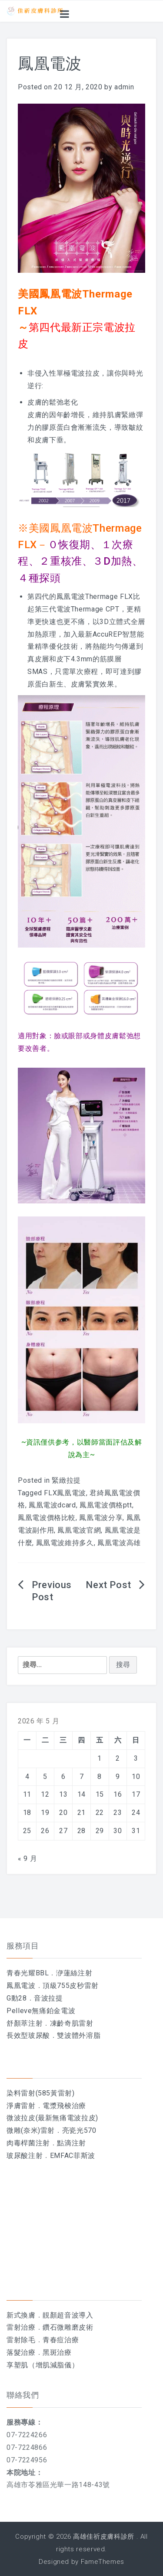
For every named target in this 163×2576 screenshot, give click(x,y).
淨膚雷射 (21, 2106)
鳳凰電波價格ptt (106, 1505)
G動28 (17, 1998)
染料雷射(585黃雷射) (41, 2093)
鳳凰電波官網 (79, 1530)
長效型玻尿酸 (28, 2035)
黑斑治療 (57, 2352)
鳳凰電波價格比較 (47, 1518)
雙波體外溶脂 (78, 2035)
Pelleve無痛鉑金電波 (41, 2011)
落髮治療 (21, 2352)
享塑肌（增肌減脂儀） (43, 2365)
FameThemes (102, 2562)
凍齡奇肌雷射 (71, 2023)
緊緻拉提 (66, 1480)
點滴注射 (71, 2143)
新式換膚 (21, 2315)
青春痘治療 (61, 2340)
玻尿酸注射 (25, 2155)
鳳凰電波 (21, 1985)
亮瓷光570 (79, 2130)
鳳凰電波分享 (101, 1518)
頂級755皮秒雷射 (71, 1985)
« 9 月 (27, 1858)
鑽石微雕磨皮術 (68, 2327)
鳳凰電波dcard (52, 1505)
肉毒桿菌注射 (28, 2143)
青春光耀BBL (28, 1973)
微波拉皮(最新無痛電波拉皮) (52, 2118)
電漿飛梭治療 (64, 2106)
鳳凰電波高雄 (119, 1543)
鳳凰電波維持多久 (65, 1543)
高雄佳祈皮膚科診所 (103, 2536)
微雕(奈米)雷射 (31, 2130)
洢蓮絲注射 (74, 1973)
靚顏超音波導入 (68, 2315)
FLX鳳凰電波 (65, 1493)
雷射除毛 (21, 2340)
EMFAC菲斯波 (72, 2155)
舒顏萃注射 (25, 2023)
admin (124, 87)
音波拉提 (48, 1998)
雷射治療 (21, 2327)
